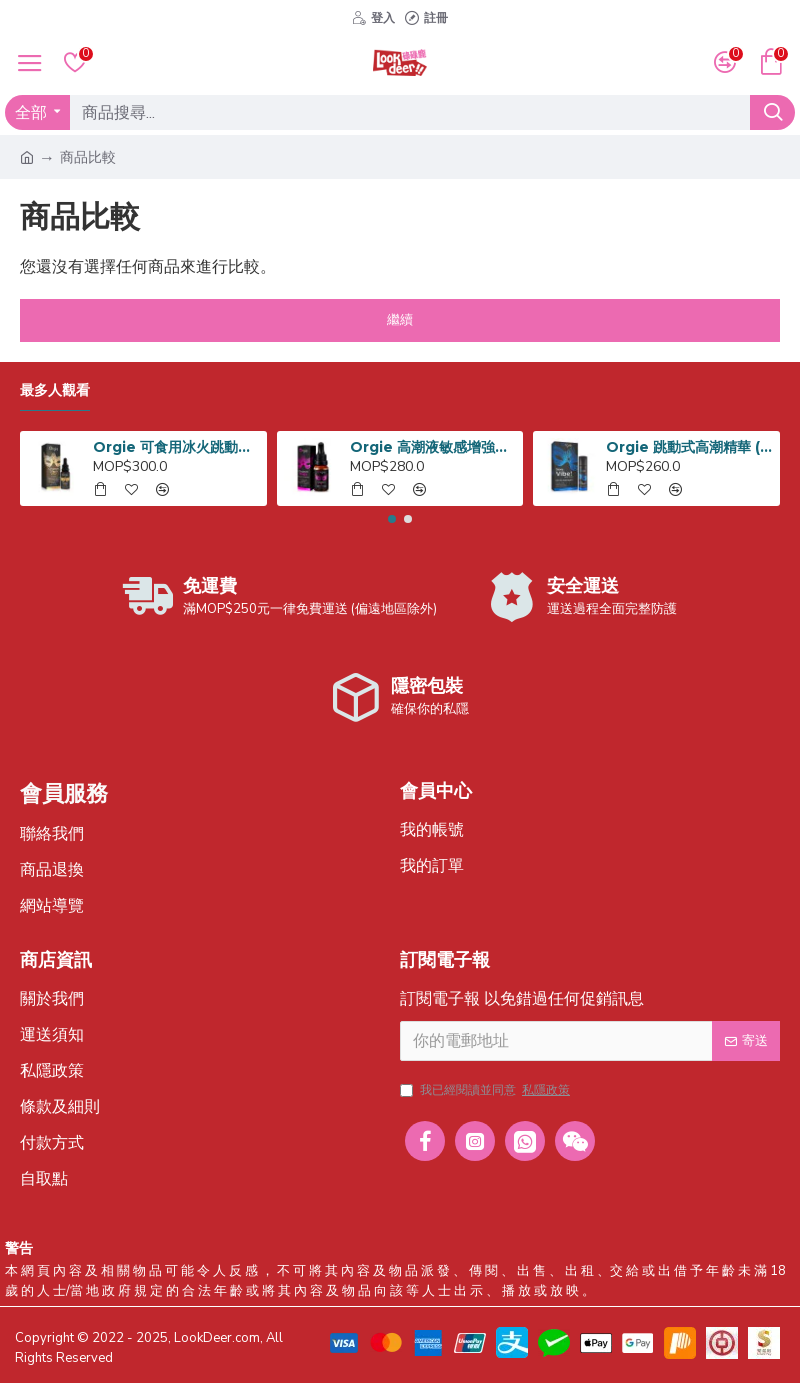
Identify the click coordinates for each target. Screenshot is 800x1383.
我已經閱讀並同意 (486, 1090)
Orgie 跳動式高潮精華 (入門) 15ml (689, 447)
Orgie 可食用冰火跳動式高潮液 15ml (176, 447)
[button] (392, 519)
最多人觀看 (55, 390)
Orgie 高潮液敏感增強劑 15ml (433, 447)
